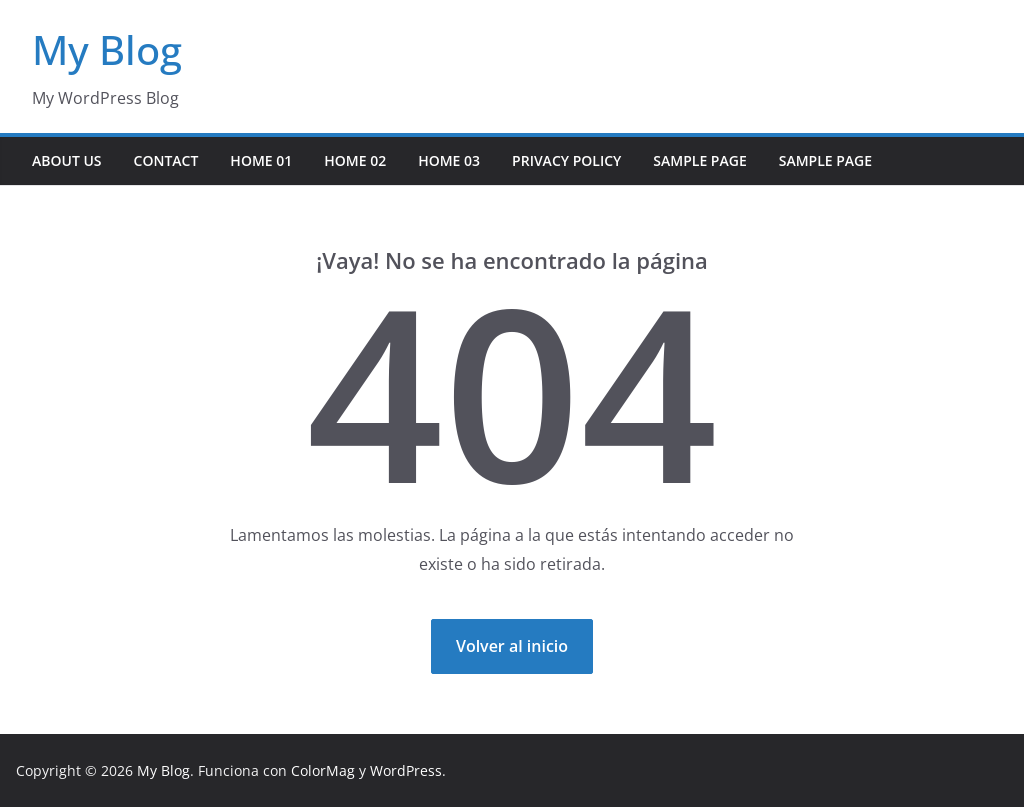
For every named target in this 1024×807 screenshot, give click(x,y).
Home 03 (449, 160)
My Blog (107, 49)
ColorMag (323, 770)
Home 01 (261, 160)
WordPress (406, 770)
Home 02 (355, 160)
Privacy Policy (566, 160)
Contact (166, 160)
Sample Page (699, 160)
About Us (67, 160)
